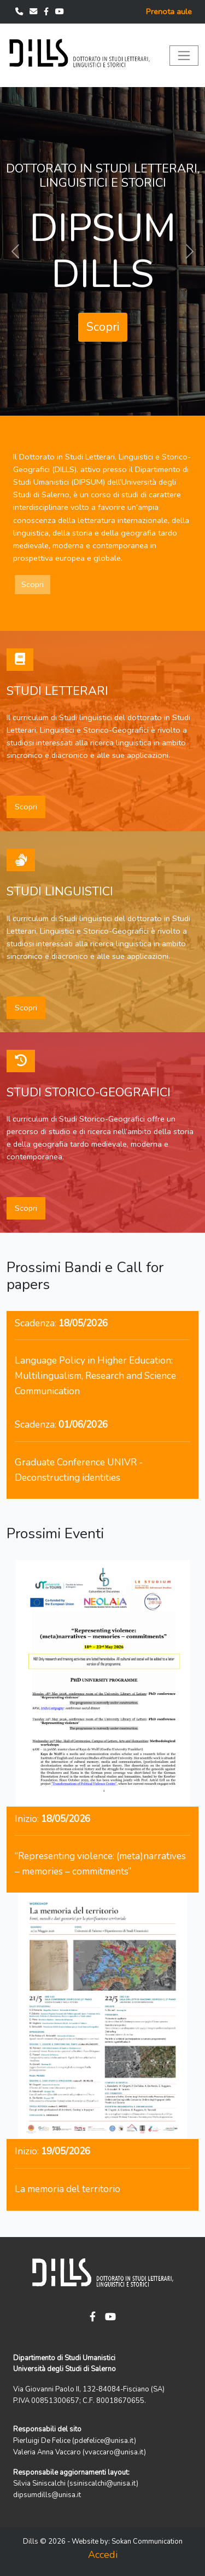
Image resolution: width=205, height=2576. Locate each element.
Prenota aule (169, 11)
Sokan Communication (147, 2541)
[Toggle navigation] (183, 55)
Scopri (102, 327)
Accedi (103, 2554)
